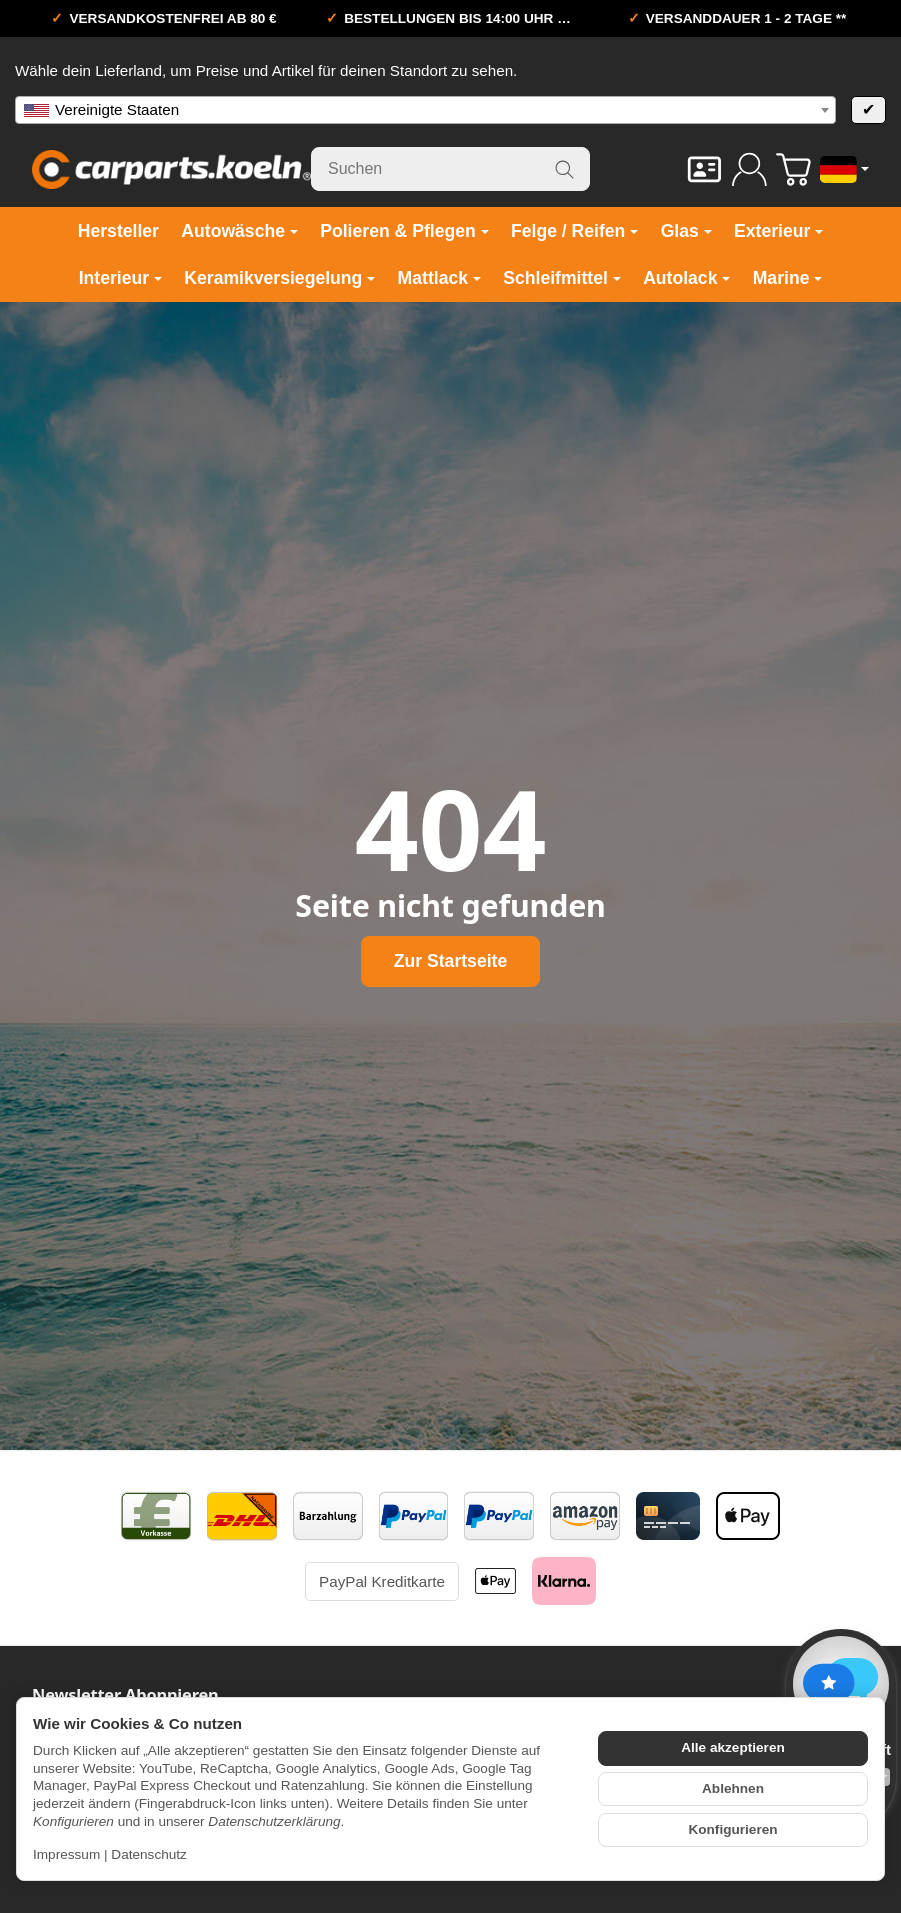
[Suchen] (450, 169)
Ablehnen (733, 1788)
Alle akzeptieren (733, 1747)
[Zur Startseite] (171, 169)
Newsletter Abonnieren (125, 1695)
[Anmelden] (749, 169)
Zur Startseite (450, 961)
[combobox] (425, 110)
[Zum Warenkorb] (793, 169)
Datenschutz (149, 1854)
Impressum (66, 1854)
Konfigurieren (732, 1829)
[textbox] (425, 110)
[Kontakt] (704, 169)
